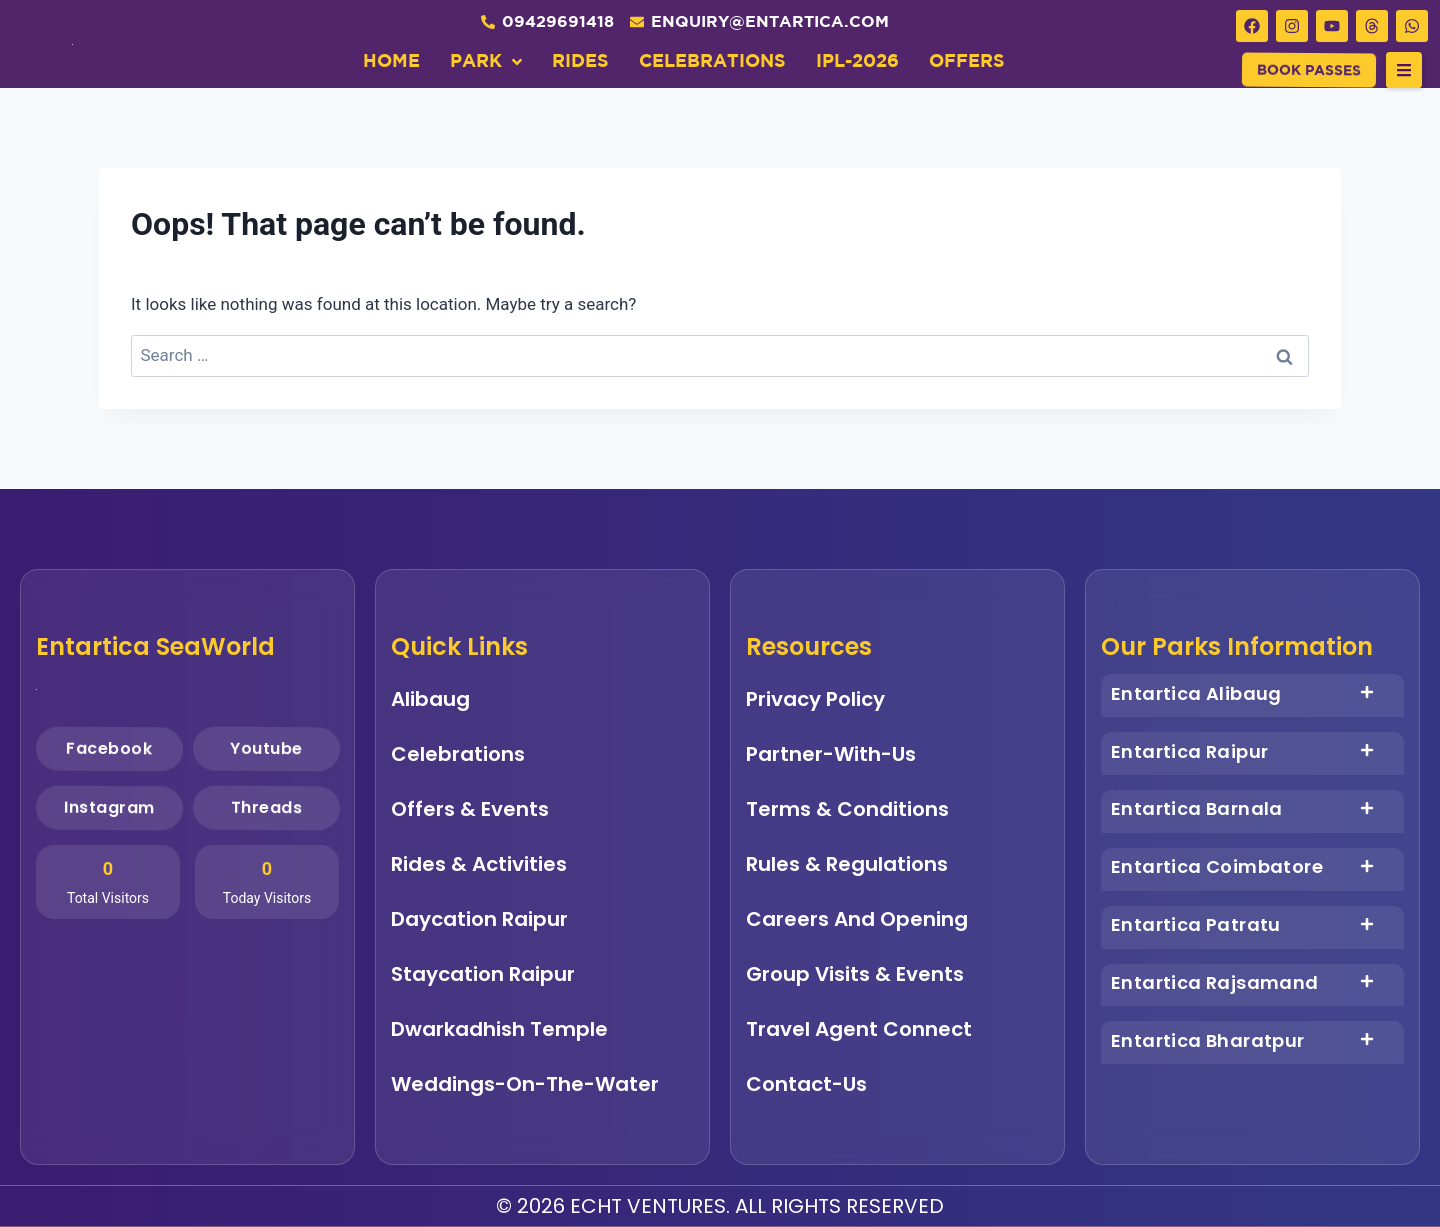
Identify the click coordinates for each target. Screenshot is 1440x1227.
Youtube (265, 748)
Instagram (109, 807)
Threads (266, 807)
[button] (1404, 70)
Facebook (109, 748)
